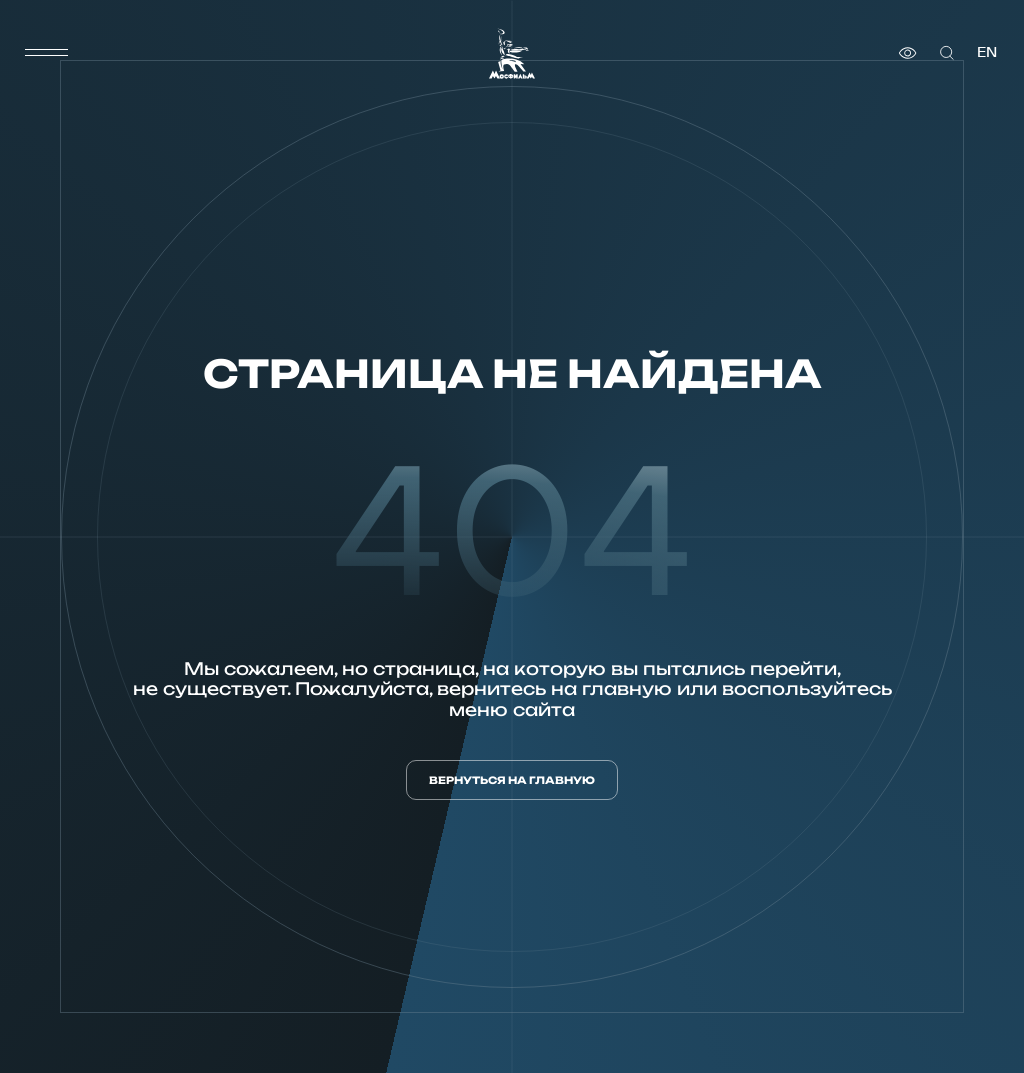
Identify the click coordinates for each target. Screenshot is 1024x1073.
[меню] (47, 53)
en (987, 52)
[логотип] (512, 53)
